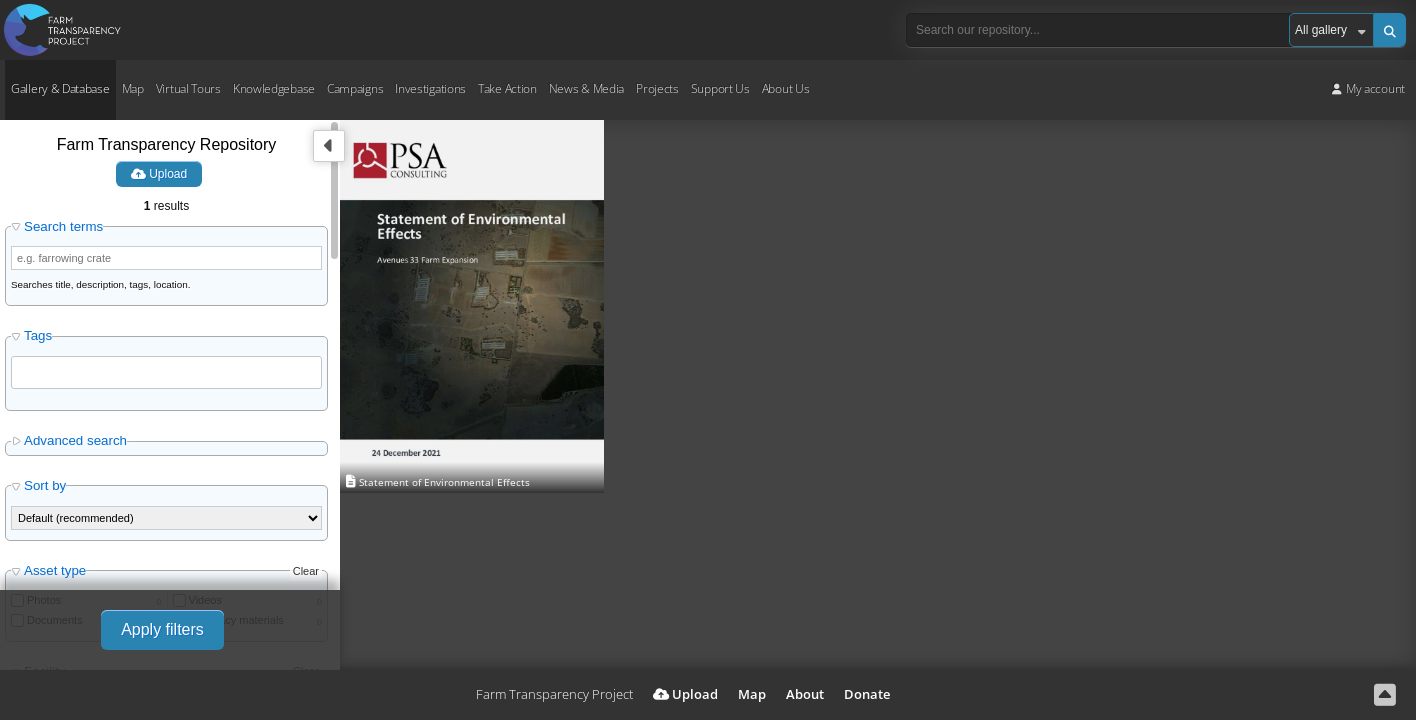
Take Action (507, 88)
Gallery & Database (60, 88)
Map (133, 88)
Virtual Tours (188, 88)
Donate (867, 694)
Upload (159, 174)
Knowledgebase (274, 88)
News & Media (586, 88)
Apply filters (162, 629)
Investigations (430, 88)
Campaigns (355, 88)
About (805, 694)
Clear (306, 571)
